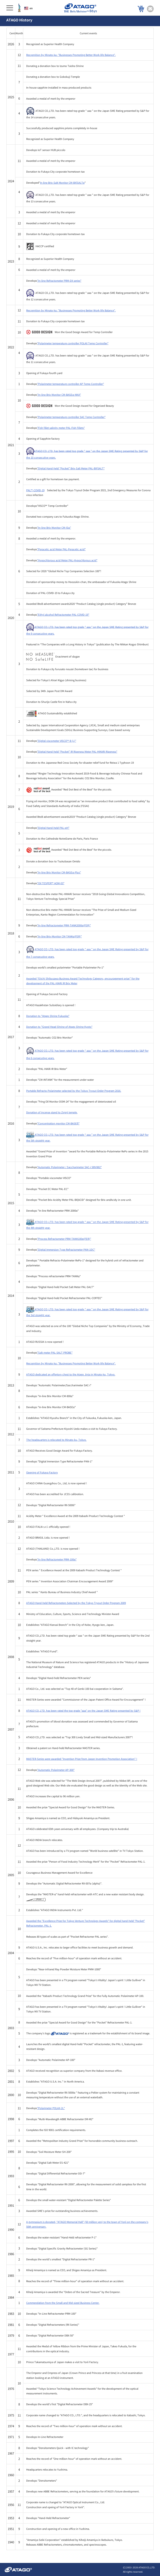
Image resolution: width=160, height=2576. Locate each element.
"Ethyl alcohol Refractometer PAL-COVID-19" (63, 614)
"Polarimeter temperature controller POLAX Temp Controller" (72, 343)
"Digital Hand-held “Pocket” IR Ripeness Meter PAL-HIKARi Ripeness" (77, 751)
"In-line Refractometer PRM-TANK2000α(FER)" (64, 925)
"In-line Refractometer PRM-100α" (57, 1559)
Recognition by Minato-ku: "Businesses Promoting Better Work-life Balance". (71, 55)
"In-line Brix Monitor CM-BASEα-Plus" (59, 872)
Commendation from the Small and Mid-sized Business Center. (62, 2302)
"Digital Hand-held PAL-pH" (53, 827)
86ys (80, 8)
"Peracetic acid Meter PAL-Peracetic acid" (61, 549)
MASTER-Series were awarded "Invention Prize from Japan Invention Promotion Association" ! (81, 1759)
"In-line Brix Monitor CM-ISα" (54, 527)
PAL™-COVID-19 (35, 490)
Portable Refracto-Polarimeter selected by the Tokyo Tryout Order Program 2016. (73, 1090)
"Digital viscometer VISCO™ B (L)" (56, 740)
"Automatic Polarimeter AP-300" (56, 1770)
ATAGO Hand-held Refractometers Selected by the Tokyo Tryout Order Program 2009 (76, 1603)
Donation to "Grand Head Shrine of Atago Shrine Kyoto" (59, 1026)
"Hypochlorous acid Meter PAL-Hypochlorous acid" (67, 560)
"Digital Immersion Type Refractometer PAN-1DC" (66, 1249)
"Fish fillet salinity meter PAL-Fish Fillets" (61, 427)
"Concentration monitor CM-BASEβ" (58, 1123)
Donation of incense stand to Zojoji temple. (52, 1112)
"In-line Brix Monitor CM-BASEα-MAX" (59, 394)
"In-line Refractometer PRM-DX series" (59, 280)
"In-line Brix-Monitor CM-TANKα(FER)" (59, 936)
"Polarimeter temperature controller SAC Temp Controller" (71, 417)
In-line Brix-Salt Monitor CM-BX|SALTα (62, 182)
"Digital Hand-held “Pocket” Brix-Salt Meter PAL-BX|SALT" (71, 468)
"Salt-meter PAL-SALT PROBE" (55, 1352)
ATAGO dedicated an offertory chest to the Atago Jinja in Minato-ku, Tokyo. (70, 1374)
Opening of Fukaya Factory (42, 1472)
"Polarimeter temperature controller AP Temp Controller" (70, 384)
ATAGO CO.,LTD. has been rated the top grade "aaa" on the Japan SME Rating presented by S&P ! (83, 1710)
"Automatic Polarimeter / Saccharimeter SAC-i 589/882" (69, 1167)
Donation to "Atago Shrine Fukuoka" (47, 1016)
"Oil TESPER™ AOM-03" (50, 883)
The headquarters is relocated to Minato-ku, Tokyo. (56, 1439)
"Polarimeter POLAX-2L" (51, 2108)
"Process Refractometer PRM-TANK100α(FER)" (64, 1238)
